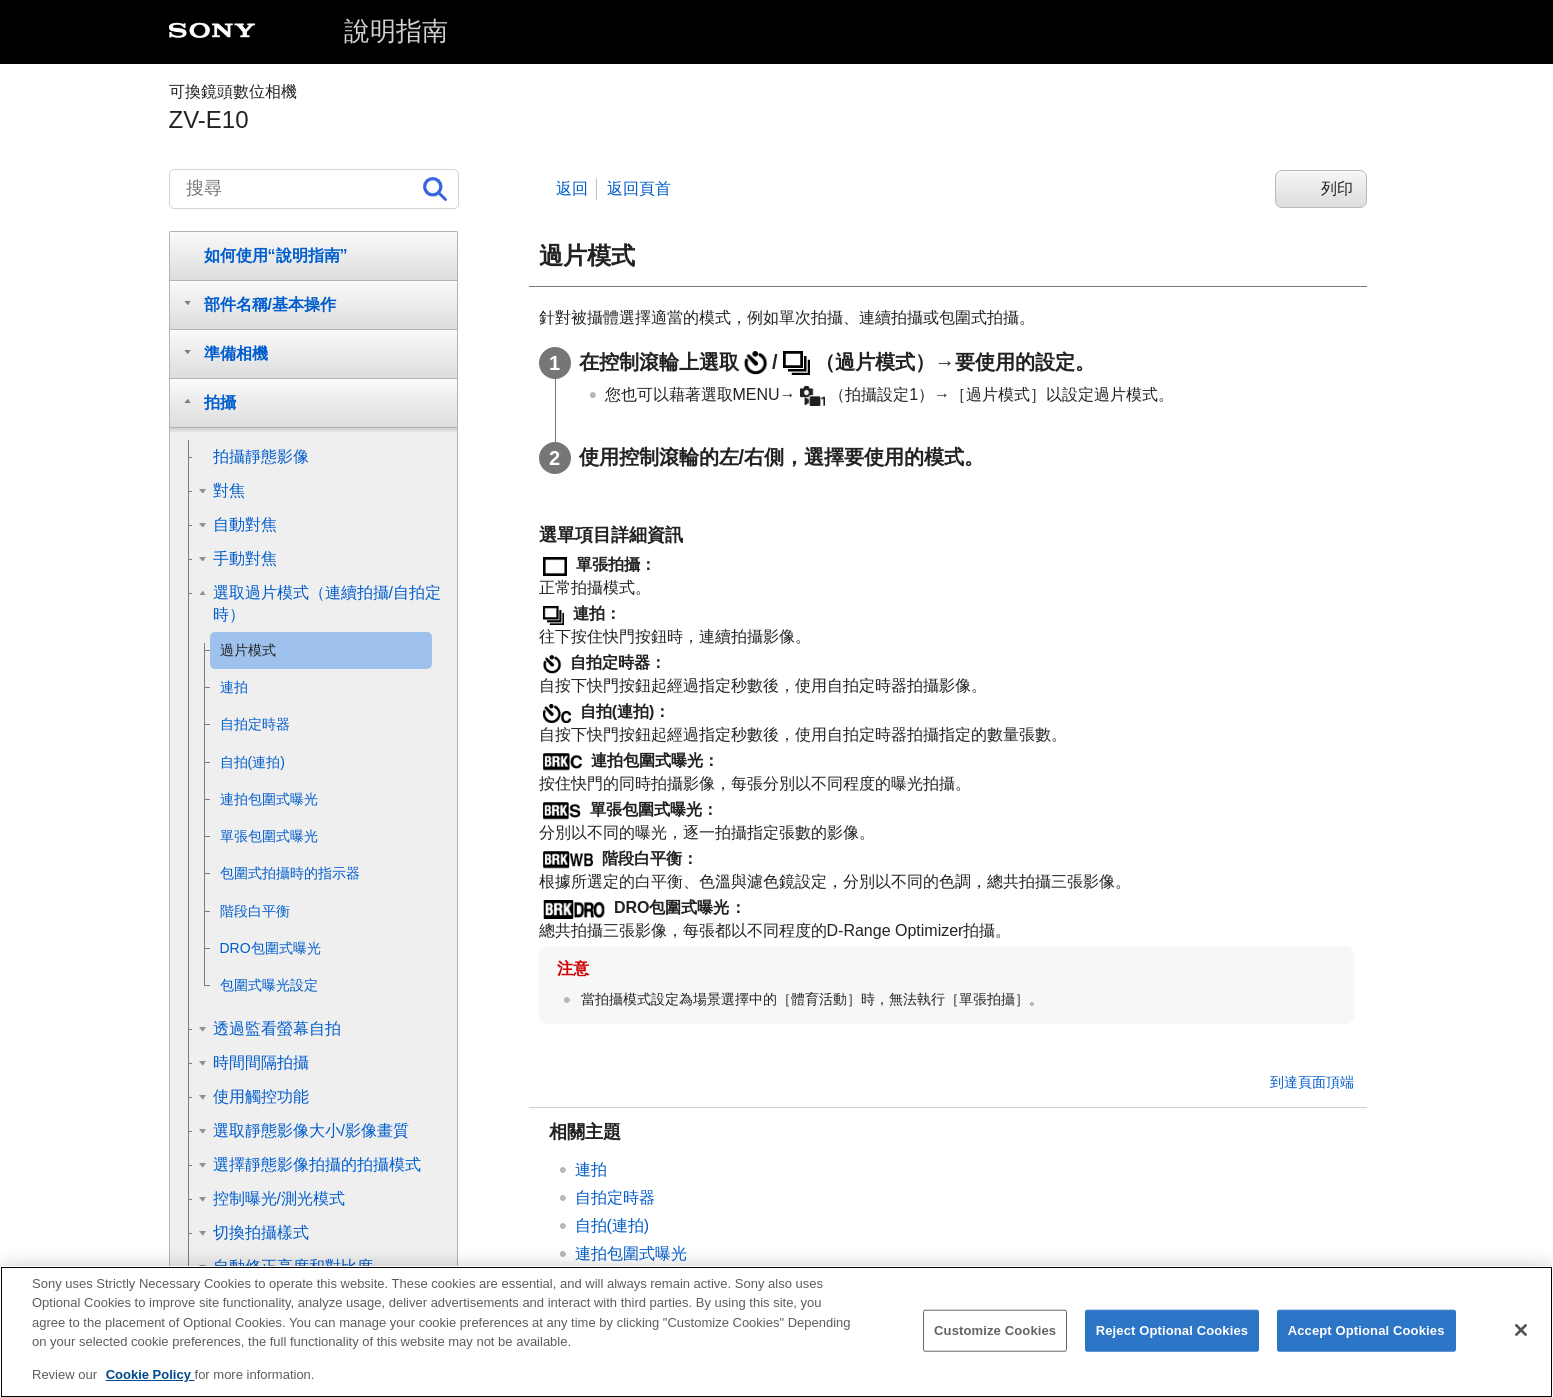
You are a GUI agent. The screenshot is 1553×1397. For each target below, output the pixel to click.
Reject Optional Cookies (1172, 1344)
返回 (572, 188)
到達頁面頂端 (1312, 1082)
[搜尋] (314, 189)
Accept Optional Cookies (1366, 1344)
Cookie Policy (150, 1389)
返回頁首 (639, 188)
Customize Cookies (995, 1344)
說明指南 (396, 31)
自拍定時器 (615, 1197)
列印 (1337, 188)
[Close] (1521, 1345)
